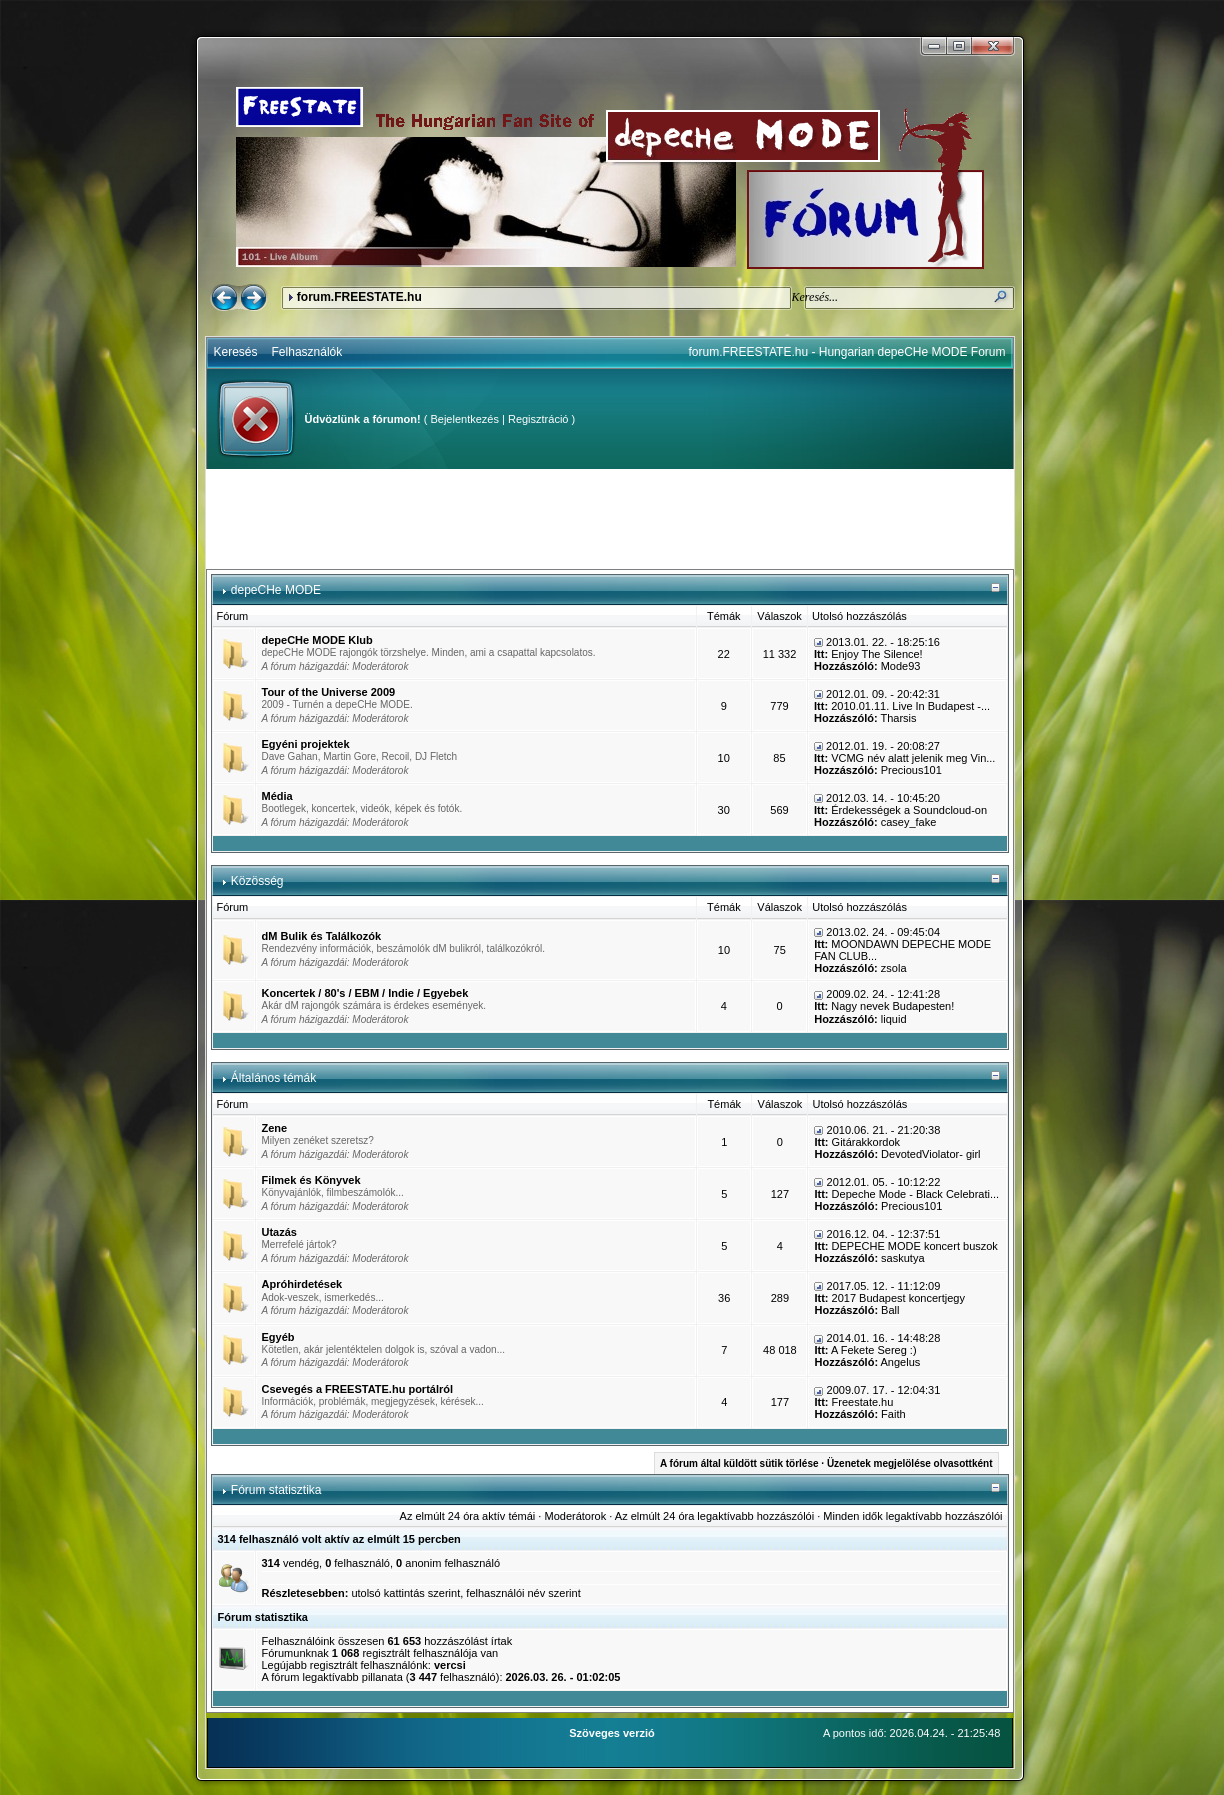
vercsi (450, 1665)
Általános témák (273, 1078)
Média (277, 796)
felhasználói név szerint (523, 1593)
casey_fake (909, 822)
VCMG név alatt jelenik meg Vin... (913, 758)
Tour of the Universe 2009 (329, 692)
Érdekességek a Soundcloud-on (909, 810)
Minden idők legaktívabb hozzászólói (912, 1516)
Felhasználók (307, 352)
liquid (894, 1019)
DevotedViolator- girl (930, 1154)
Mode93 (901, 666)
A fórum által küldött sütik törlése (739, 1463)
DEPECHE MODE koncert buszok (915, 1246)
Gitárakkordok (866, 1142)
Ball (890, 1310)
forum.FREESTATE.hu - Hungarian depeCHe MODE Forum (847, 352)
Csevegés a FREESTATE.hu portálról (358, 1389)
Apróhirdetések (302, 1284)
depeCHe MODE (276, 590)
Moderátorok (380, 666)
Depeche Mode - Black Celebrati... (916, 1194)
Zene (275, 1128)
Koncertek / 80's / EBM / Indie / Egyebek (365, 993)
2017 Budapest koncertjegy (898, 1298)
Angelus (901, 1362)
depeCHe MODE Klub (317, 640)
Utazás (279, 1232)
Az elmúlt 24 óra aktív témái (468, 1516)
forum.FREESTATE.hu (359, 297)
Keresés (236, 352)
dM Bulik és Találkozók (322, 936)
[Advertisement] (610, 519)
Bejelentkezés (464, 419)
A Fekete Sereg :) (874, 1350)
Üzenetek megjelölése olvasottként (910, 1463)
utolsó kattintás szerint (405, 1593)
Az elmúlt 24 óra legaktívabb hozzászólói (714, 1516)
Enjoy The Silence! (877, 654)
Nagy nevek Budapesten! (892, 1006)
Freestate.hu (863, 1402)
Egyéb (278, 1337)
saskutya (902, 1258)
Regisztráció (538, 419)
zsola (894, 968)
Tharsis (898, 718)
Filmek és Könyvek (311, 1180)
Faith (893, 1414)
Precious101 (911, 770)
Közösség (257, 881)
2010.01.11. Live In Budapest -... (910, 706)
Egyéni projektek (306, 744)
